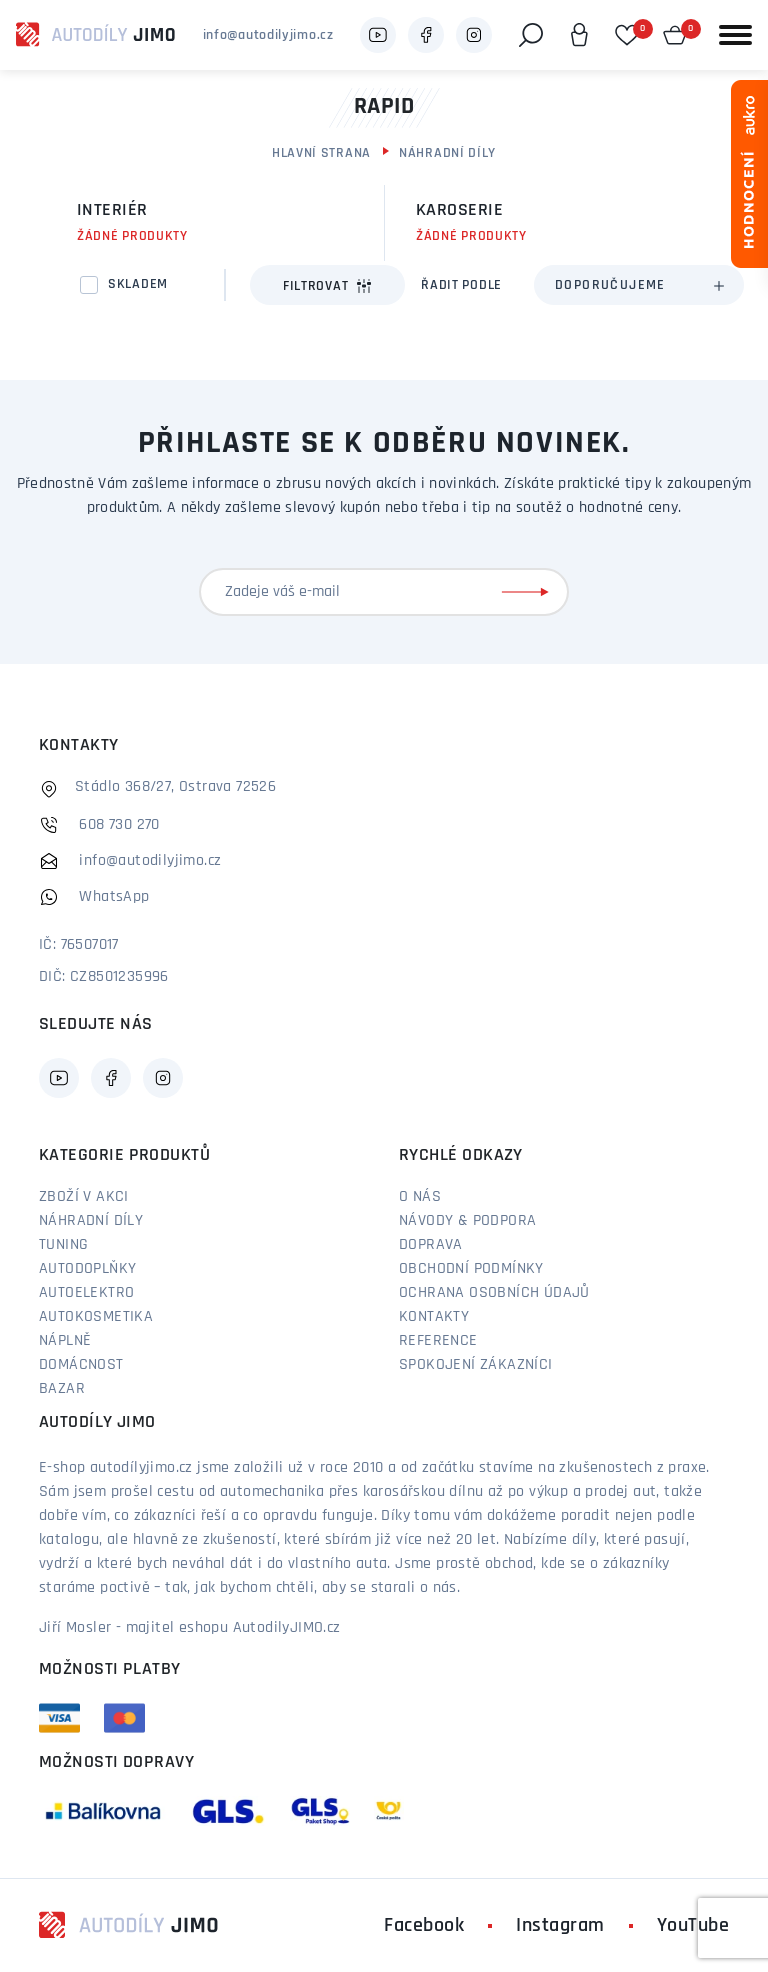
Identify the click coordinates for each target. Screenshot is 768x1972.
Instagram (560, 1926)
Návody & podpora (467, 1221)
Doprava (431, 1245)
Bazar (62, 1389)
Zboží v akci (84, 1197)
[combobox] (639, 285)
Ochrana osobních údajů (494, 1293)
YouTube (693, 1926)
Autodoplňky (87, 1269)
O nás (420, 1197)
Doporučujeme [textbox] (610, 285)
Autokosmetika (96, 1317)
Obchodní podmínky (471, 1269)
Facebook (424, 1926)
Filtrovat (327, 286)
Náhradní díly (447, 153)
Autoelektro (86, 1293)
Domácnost (81, 1365)
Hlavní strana (321, 153)
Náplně (65, 1341)
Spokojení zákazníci (476, 1365)
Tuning (63, 1245)
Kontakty (434, 1317)
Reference (438, 1341)
